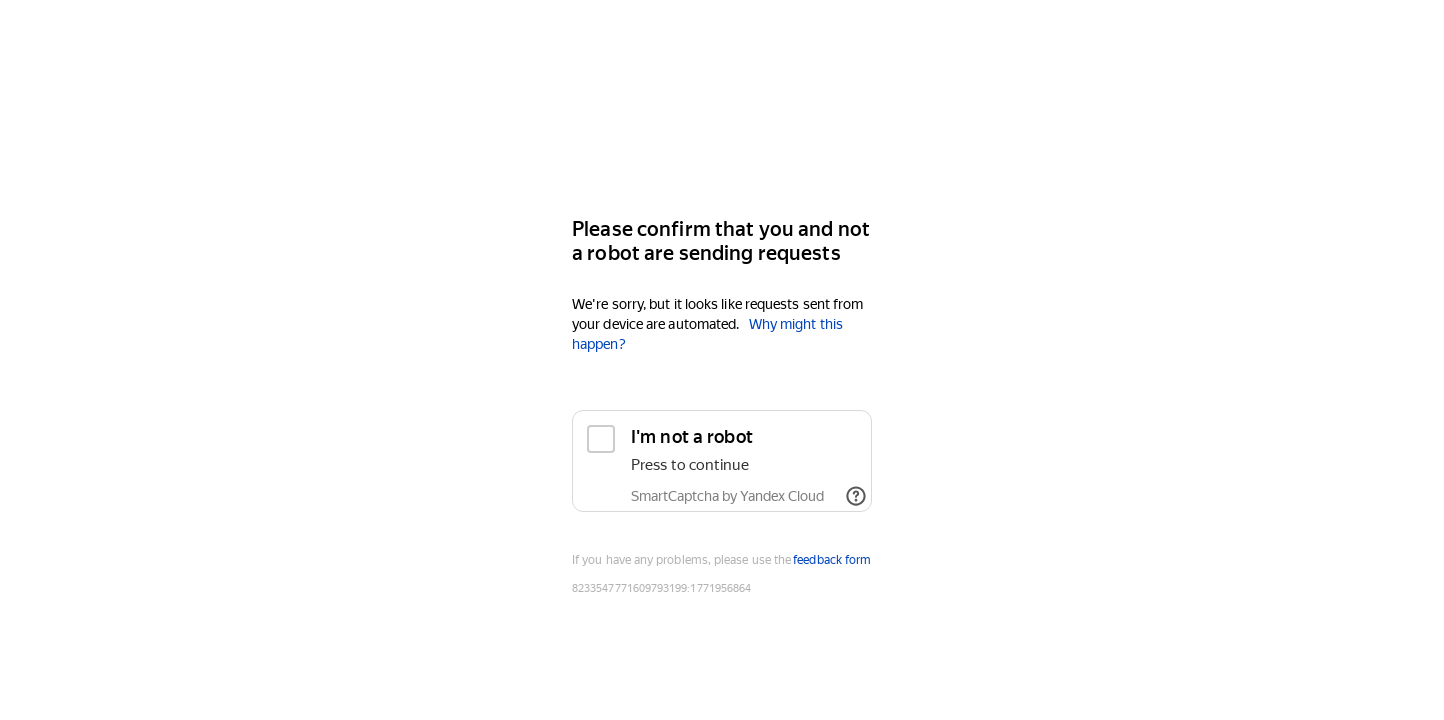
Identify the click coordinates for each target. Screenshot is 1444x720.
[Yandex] (722, 141)
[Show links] (856, 496)
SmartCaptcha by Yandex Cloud (727, 496)
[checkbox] (722, 461)
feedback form (832, 560)
